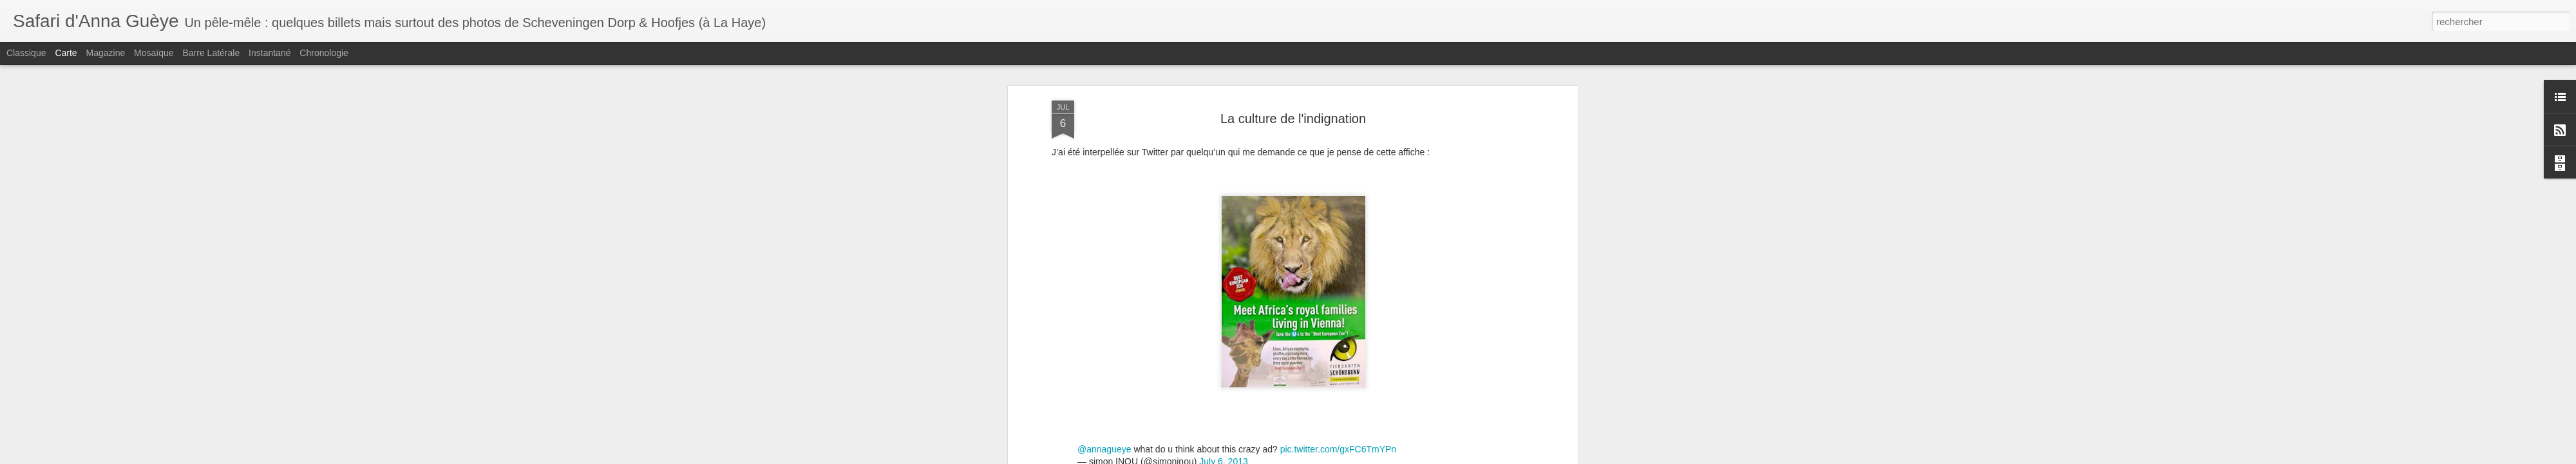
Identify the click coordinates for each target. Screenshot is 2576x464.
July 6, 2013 (1223, 455)
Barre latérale (211, 53)
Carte (66, 53)
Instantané (269, 53)
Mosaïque (153, 53)
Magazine (106, 53)
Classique (26, 53)
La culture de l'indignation (1293, 118)
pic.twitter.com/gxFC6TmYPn (1338, 443)
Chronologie (323, 53)
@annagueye (1104, 443)
